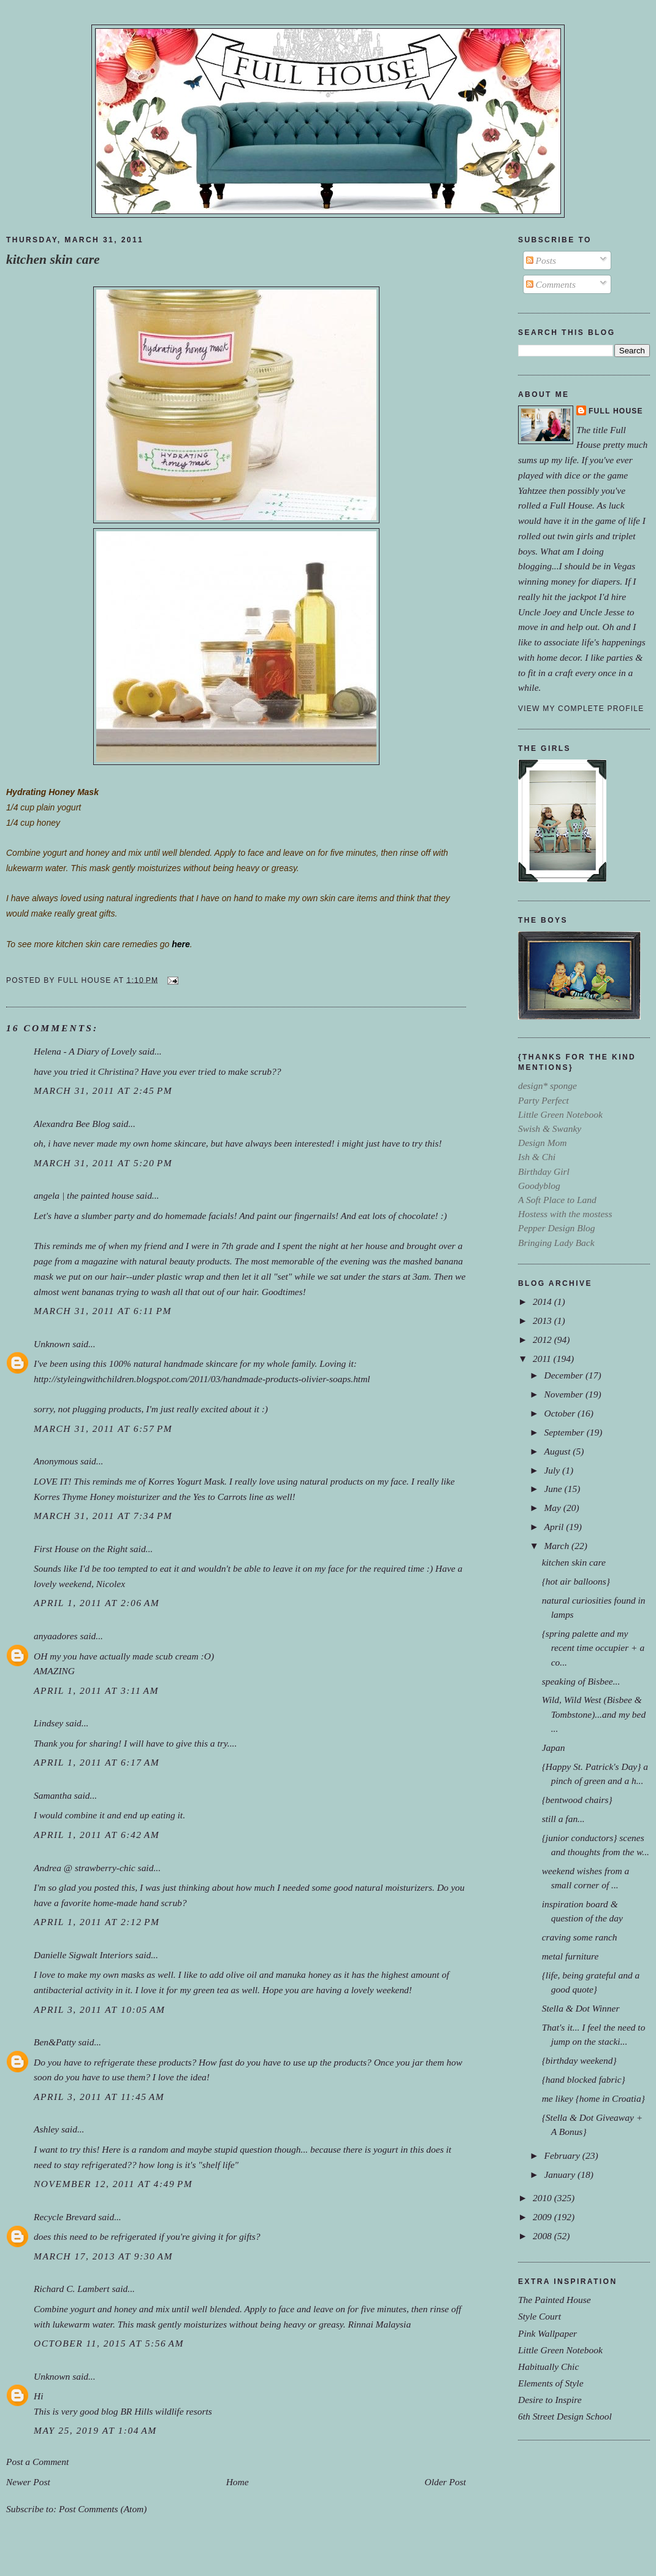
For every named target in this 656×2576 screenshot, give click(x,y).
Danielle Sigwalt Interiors (83, 1955)
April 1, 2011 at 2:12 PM (96, 1922)
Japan (553, 1747)
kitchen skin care (53, 259)
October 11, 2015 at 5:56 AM (109, 2343)
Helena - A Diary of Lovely (85, 1051)
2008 (543, 2236)
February (563, 2155)
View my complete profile (581, 708)
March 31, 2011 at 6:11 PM (103, 1310)
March (557, 1545)
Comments (551, 284)
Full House (616, 411)
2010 (543, 2198)
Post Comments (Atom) (103, 2509)
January (561, 2174)
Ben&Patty (55, 2042)
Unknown (52, 1344)
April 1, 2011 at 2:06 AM (96, 1603)
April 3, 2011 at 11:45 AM (99, 2096)
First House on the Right (81, 1549)
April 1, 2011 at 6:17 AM (96, 1762)
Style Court (539, 2316)
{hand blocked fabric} (583, 2079)
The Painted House (554, 2299)
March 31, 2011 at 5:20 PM (103, 1163)
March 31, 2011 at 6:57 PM (103, 1428)
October (561, 1413)
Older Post (445, 2482)
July (553, 1470)
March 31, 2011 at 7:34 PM (103, 1515)
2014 (543, 1301)
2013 (543, 1320)
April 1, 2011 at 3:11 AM (96, 1690)
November (564, 1394)
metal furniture (570, 1956)
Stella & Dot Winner (581, 2008)
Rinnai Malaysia (379, 2324)
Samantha (53, 1795)
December (564, 1375)
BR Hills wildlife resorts (166, 2411)
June (554, 1488)
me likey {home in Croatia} (593, 2098)
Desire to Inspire (550, 2399)
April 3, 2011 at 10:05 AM (99, 2009)
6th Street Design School (565, 2416)
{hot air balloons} (576, 1581)
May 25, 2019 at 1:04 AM (95, 2430)
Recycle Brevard (65, 2217)
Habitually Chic (548, 2366)
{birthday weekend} (579, 2060)
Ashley (46, 2129)
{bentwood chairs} (577, 1799)
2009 (543, 2217)
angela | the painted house (84, 1195)
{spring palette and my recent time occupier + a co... (593, 1647)
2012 (543, 1339)
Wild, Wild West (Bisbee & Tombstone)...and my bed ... (594, 1713)
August (558, 1451)
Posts (541, 260)
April (555, 1526)
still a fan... (563, 1818)
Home (237, 2482)
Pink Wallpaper (547, 2333)
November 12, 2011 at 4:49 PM (113, 2183)
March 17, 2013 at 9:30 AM (103, 2256)
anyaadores (56, 1636)
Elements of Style (551, 2383)
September (565, 1432)
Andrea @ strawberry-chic (84, 1868)
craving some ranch (579, 1937)
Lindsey (48, 1723)
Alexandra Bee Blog (72, 1123)
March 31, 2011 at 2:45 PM (103, 1090)
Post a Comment (37, 2461)
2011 (543, 1358)
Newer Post (28, 2482)
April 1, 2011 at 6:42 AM (96, 1834)
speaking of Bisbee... (581, 1681)
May (553, 1507)
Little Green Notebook (560, 2350)
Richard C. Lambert (72, 2288)
